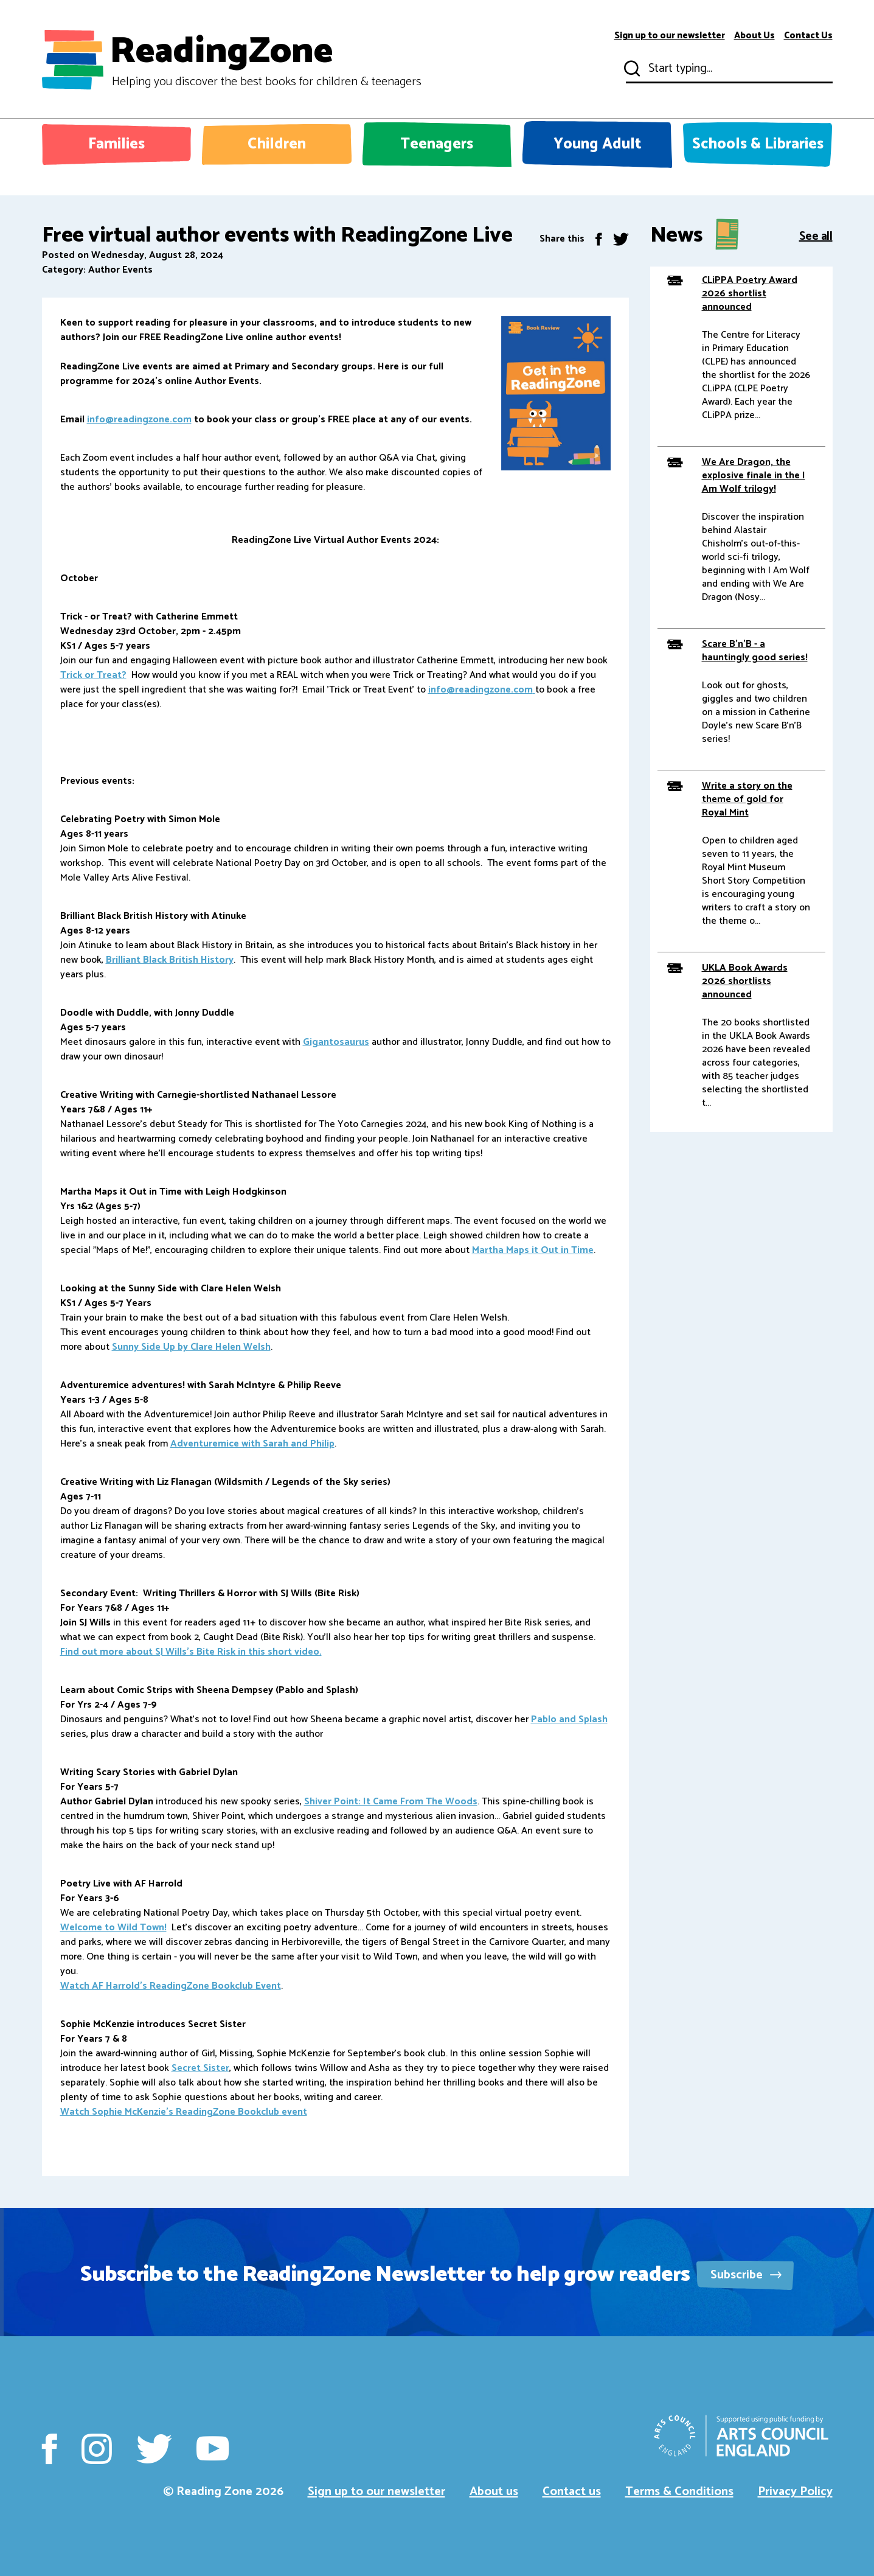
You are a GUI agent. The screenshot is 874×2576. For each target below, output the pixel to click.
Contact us (572, 2492)
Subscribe (746, 2275)
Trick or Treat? (93, 675)
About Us (754, 35)
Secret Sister (200, 2068)
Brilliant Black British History (170, 960)
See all (816, 235)
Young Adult (597, 144)
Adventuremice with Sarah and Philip (252, 1444)
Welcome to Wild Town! (113, 1927)
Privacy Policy (795, 2492)
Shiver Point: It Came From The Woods (390, 1801)
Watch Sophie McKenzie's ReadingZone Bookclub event (183, 2112)
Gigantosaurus (336, 1042)
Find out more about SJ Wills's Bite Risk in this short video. (191, 1652)
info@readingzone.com (139, 419)
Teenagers (436, 144)
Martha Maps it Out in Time (533, 1250)
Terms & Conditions (679, 2492)
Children (277, 144)
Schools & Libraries (758, 144)
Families (116, 144)
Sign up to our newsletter (669, 35)
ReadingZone (265, 59)
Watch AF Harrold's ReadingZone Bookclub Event (170, 1986)
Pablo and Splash (569, 1719)
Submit (631, 68)
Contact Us (808, 35)
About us (494, 2492)
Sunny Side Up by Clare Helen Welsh (191, 1347)
